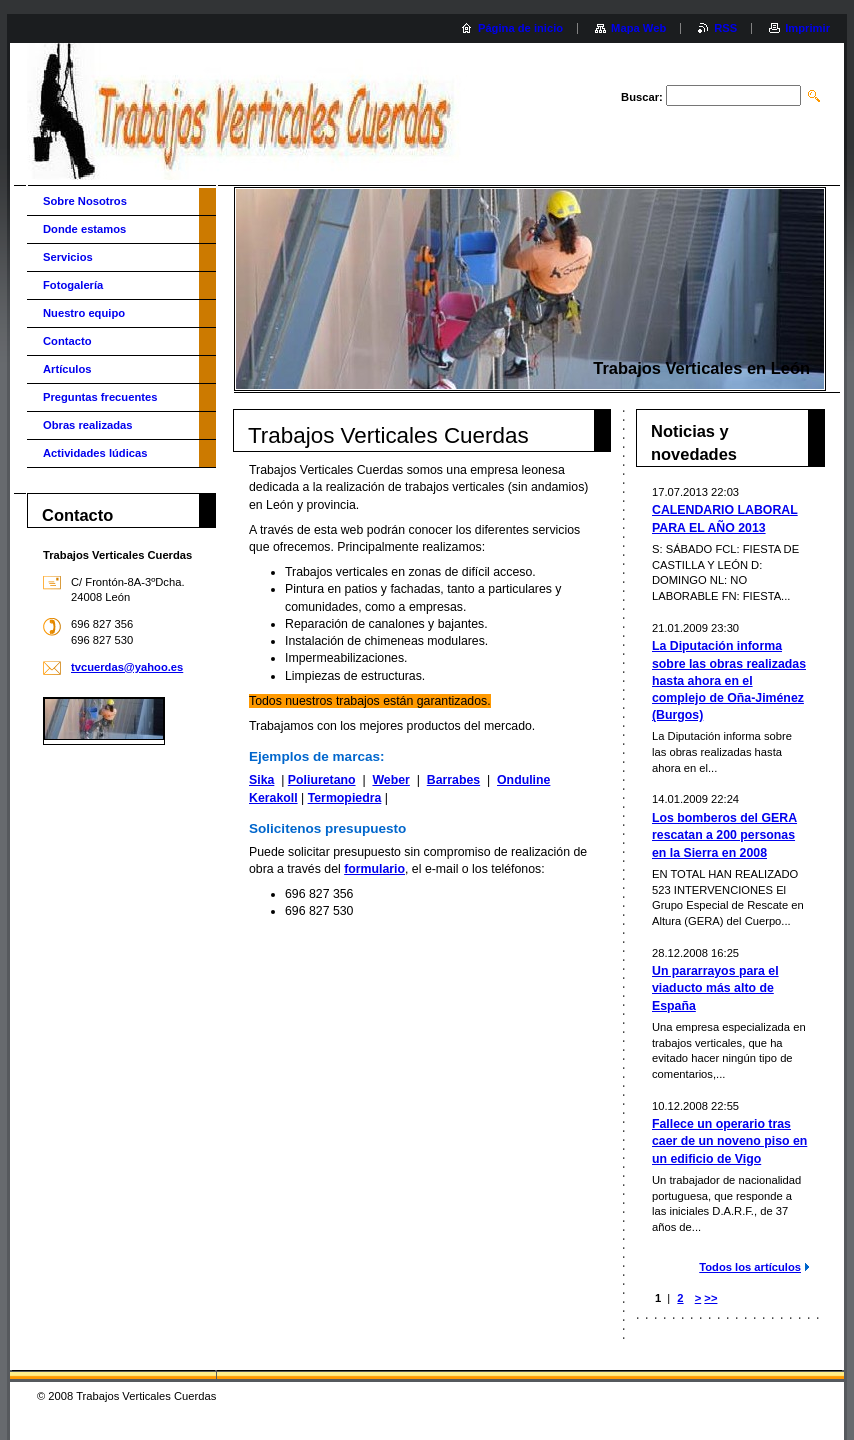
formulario (374, 869)
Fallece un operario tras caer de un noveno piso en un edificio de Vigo (729, 1141)
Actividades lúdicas (95, 453)
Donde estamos (84, 229)
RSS (725, 28)
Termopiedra (345, 798)
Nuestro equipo (84, 313)
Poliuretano (322, 780)
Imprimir (807, 28)
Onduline (523, 780)
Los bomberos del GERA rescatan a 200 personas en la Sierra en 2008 (724, 835)
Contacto (67, 341)
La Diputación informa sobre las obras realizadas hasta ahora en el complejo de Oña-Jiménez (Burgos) (729, 680)
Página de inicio (520, 28)
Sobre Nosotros (85, 201)
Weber (390, 780)
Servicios (68, 257)
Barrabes (453, 780)
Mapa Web (638, 28)
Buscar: (642, 97)
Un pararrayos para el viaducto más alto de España (715, 988)
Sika (261, 780)
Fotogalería (73, 285)
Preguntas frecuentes (100, 397)
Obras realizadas (88, 425)
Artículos (67, 369)
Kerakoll (273, 798)
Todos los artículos (750, 1267)
